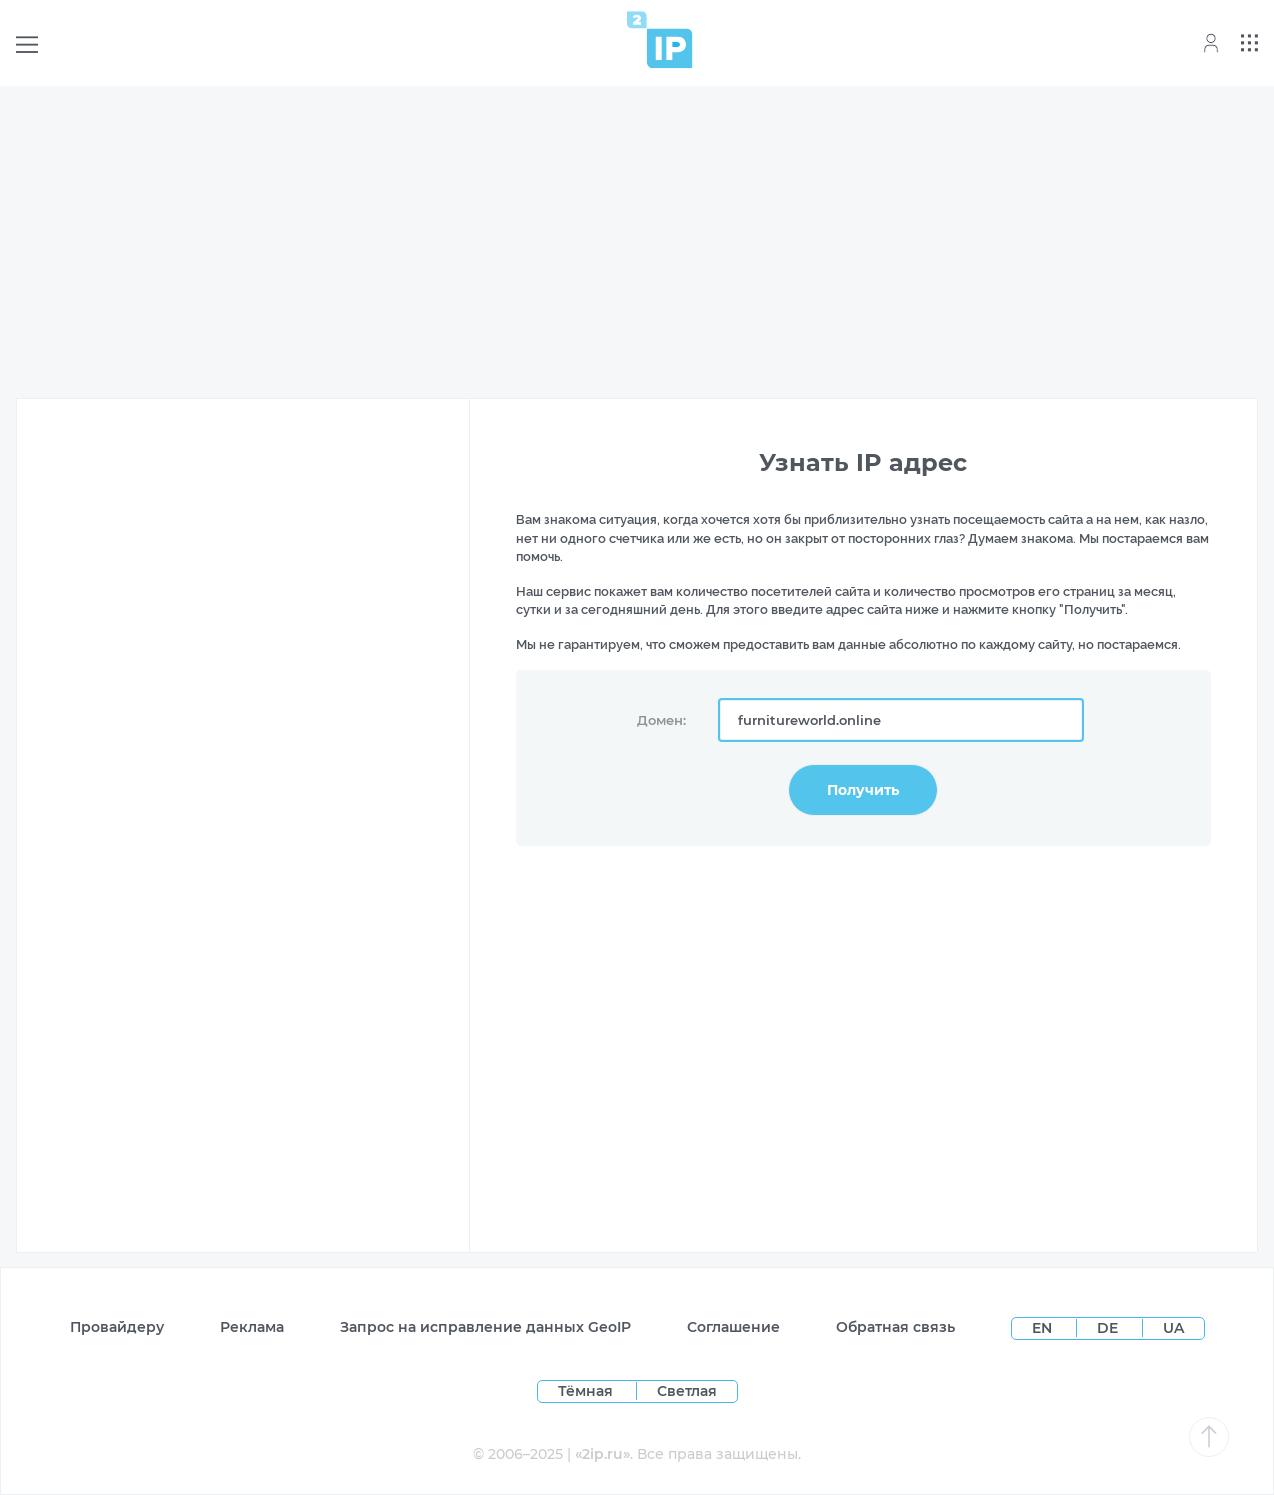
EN (1044, 1328)
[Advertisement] (637, 242)
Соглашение (733, 1327)
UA (1173, 1328)
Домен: (661, 720)
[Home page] (660, 39)
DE (1109, 1328)
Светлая (687, 1391)
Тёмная (585, 1391)
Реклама (252, 1327)
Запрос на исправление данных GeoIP (485, 1327)
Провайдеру (117, 1327)
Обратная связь (895, 1327)
